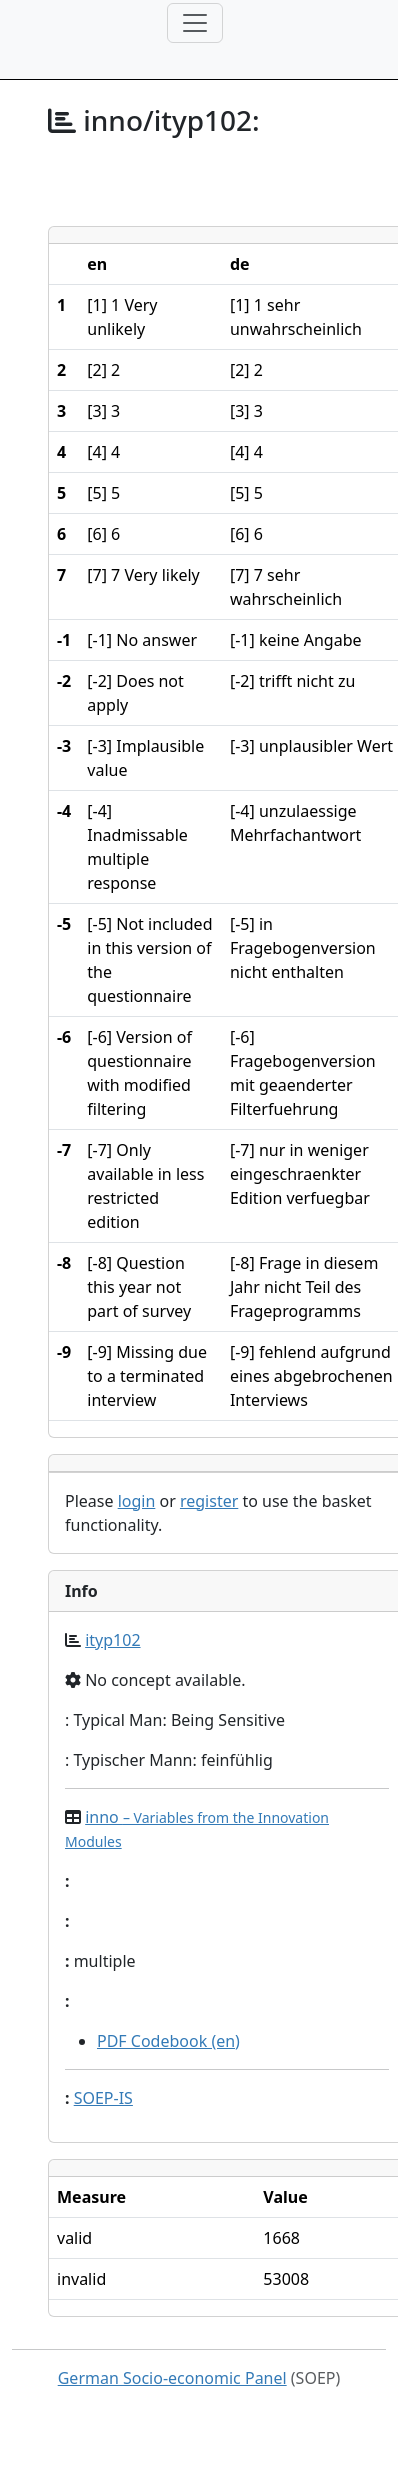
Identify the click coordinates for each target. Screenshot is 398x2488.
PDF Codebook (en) (168, 2041)
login (137, 1501)
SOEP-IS (103, 2098)
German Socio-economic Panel (172, 2378)
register (209, 1501)
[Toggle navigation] (195, 23)
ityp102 (112, 1640)
